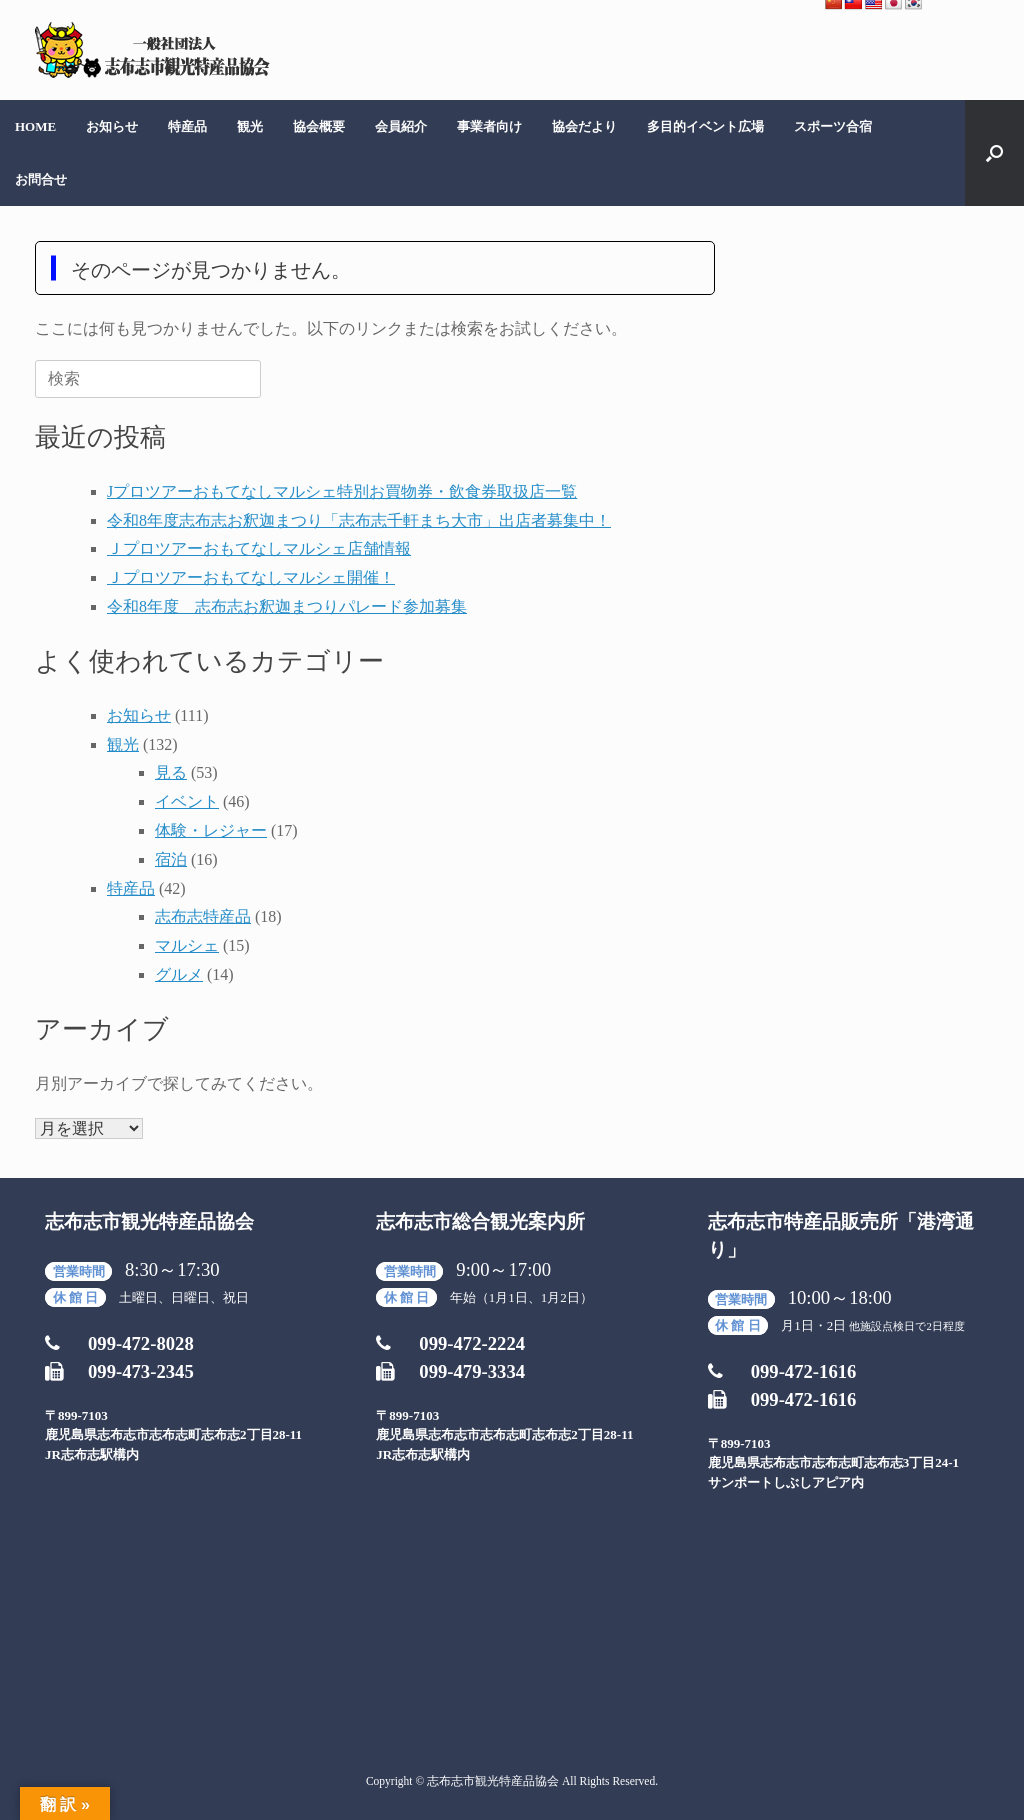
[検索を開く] (994, 153)
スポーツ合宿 (833, 126)
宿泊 (171, 859)
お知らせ (112, 126)
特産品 (187, 126)
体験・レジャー (211, 830)
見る (171, 772)
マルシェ (187, 945)
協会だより (584, 126)
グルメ (179, 974)
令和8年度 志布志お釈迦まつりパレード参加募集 (287, 606)
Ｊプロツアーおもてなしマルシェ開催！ (251, 577)
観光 (250, 126)
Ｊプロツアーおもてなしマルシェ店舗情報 (259, 548)
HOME (35, 126)
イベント (187, 801)
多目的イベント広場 (705, 126)
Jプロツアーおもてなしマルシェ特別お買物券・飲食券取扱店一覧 (342, 491)
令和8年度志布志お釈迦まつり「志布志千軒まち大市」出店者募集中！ (359, 520)
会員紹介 (401, 126)
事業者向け (489, 126)
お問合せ (41, 179)
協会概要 (319, 126)
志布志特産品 (203, 916)
